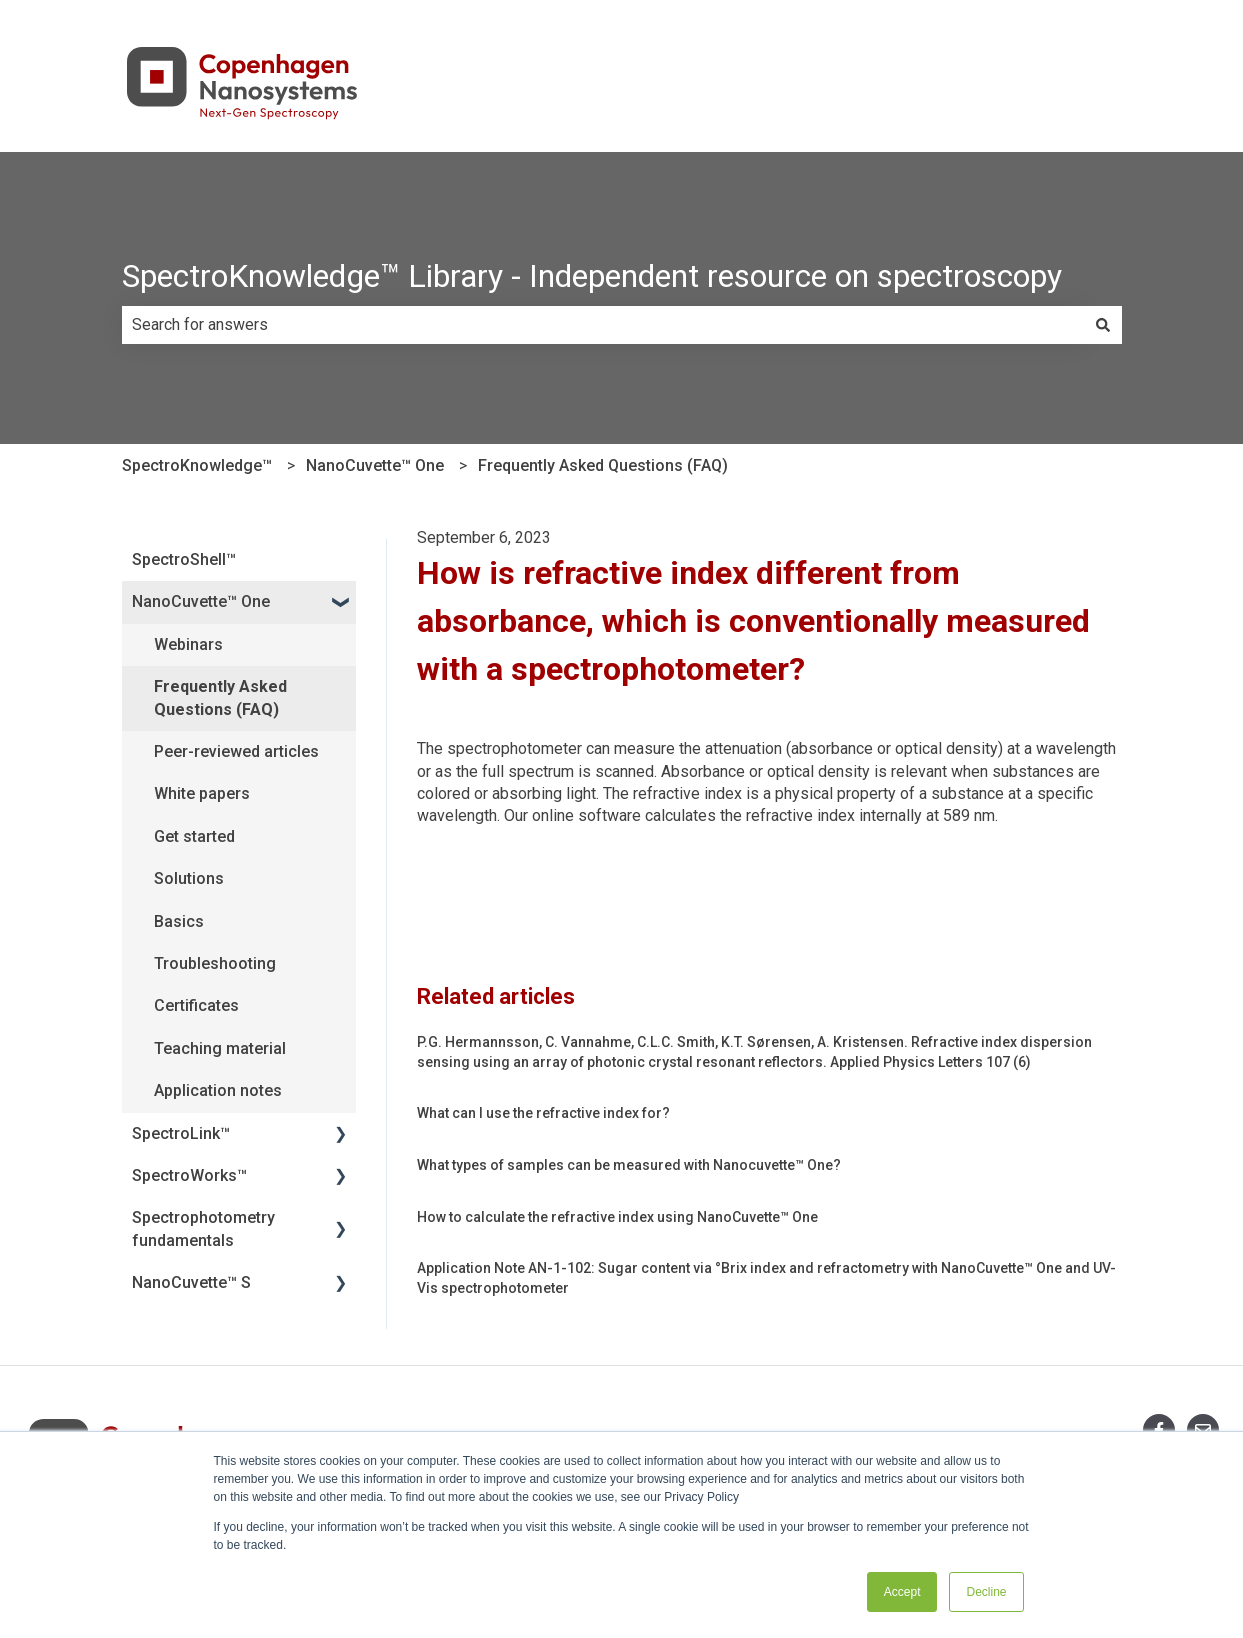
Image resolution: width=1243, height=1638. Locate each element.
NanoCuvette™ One (375, 465)
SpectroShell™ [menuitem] (184, 559)
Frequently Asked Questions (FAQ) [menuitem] (220, 697)
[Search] (1103, 325)
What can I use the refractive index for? (543, 1113)
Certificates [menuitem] (196, 1005)
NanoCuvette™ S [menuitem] (191, 1282)
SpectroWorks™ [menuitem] (189, 1175)
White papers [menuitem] (202, 793)
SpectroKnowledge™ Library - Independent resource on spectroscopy (592, 276)
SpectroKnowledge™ (197, 465)
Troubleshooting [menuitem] (215, 963)
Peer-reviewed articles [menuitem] (236, 751)
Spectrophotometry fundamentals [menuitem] (203, 1228)
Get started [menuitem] (194, 836)
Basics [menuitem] (179, 921)
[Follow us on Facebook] (1159, 1430)
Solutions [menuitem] (189, 878)
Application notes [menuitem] (218, 1090)
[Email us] (1203, 1430)
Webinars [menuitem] (188, 644)
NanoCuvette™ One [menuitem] (201, 601)
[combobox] (603, 325)
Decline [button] (986, 1592)
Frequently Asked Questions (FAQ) (603, 465)
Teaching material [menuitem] (220, 1048)
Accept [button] (902, 1592)
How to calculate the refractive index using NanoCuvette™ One (617, 1217)
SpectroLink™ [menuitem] (181, 1133)
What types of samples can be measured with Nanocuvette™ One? (629, 1165)
